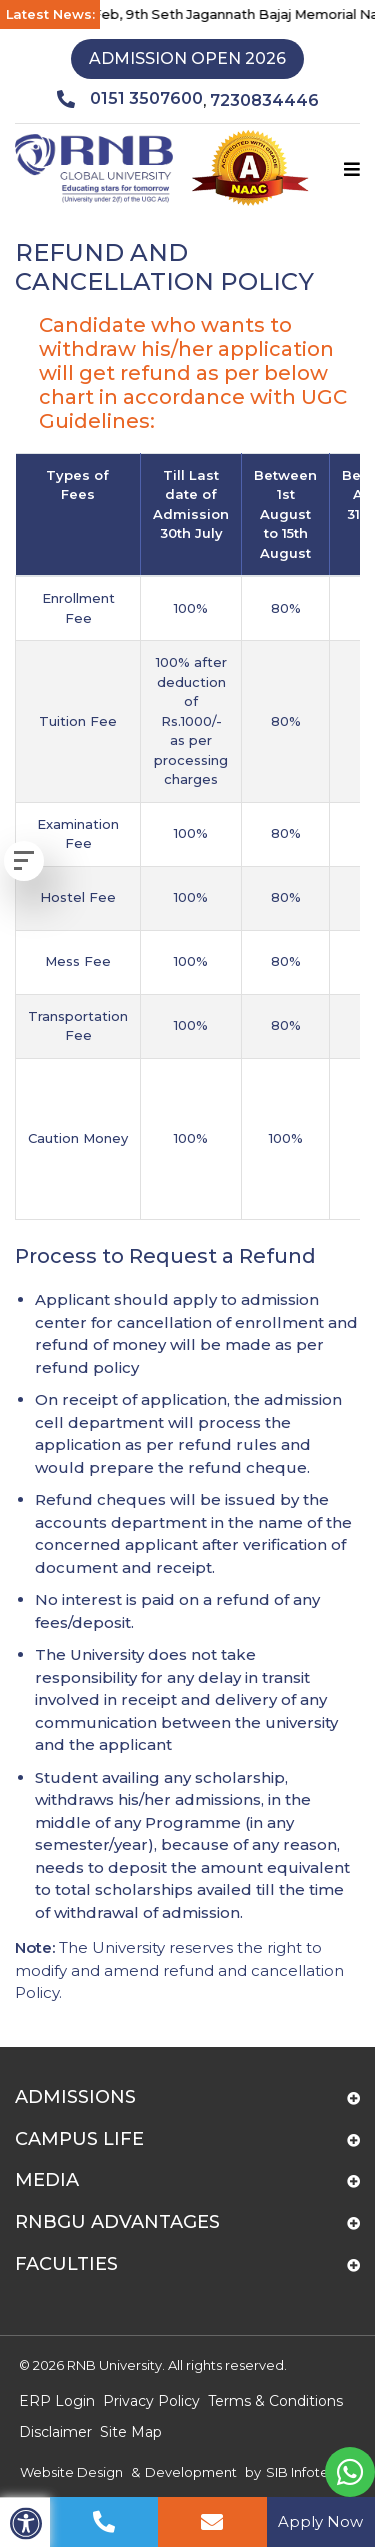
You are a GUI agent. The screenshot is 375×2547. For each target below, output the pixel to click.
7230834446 (264, 100)
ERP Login (57, 2401)
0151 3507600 (130, 99)
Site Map (131, 2432)
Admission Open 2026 (187, 58)
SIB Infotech (305, 2472)
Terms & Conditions (275, 2401)
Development (191, 2472)
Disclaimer (55, 2432)
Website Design (71, 2472)
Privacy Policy (151, 2401)
